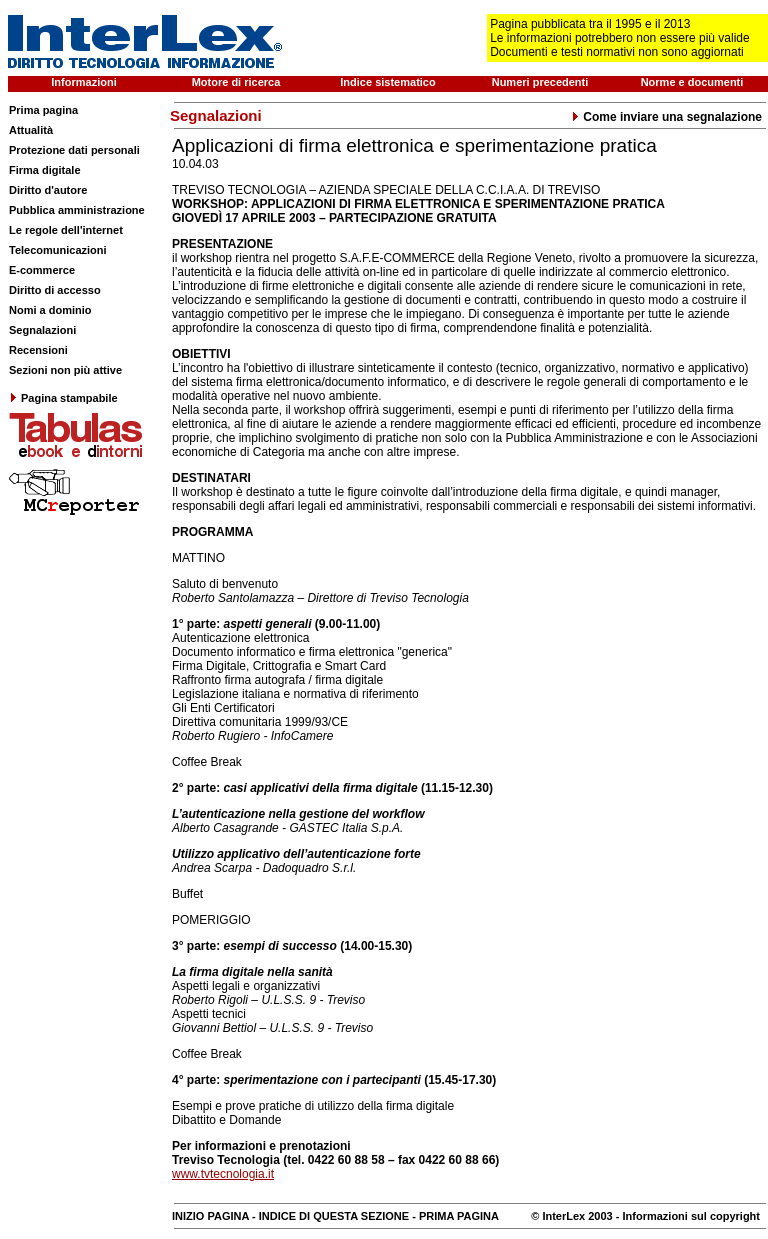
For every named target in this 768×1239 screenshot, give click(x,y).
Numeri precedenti (540, 82)
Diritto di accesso (55, 290)
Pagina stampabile (63, 398)
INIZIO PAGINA (210, 1216)
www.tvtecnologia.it (223, 1174)
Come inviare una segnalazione (666, 117)
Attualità (31, 130)
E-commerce (42, 270)
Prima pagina (43, 110)
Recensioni (38, 350)
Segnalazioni (42, 330)
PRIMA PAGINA (459, 1216)
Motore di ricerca (236, 82)
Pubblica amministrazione (77, 210)
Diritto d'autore (48, 190)
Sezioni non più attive (65, 370)
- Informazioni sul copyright (686, 1216)
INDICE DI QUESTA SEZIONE (334, 1216)
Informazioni (83, 82)
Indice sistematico (387, 82)
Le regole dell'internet (66, 230)
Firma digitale (45, 170)
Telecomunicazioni (58, 250)
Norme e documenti (692, 82)
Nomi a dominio (50, 310)
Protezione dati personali (74, 150)
